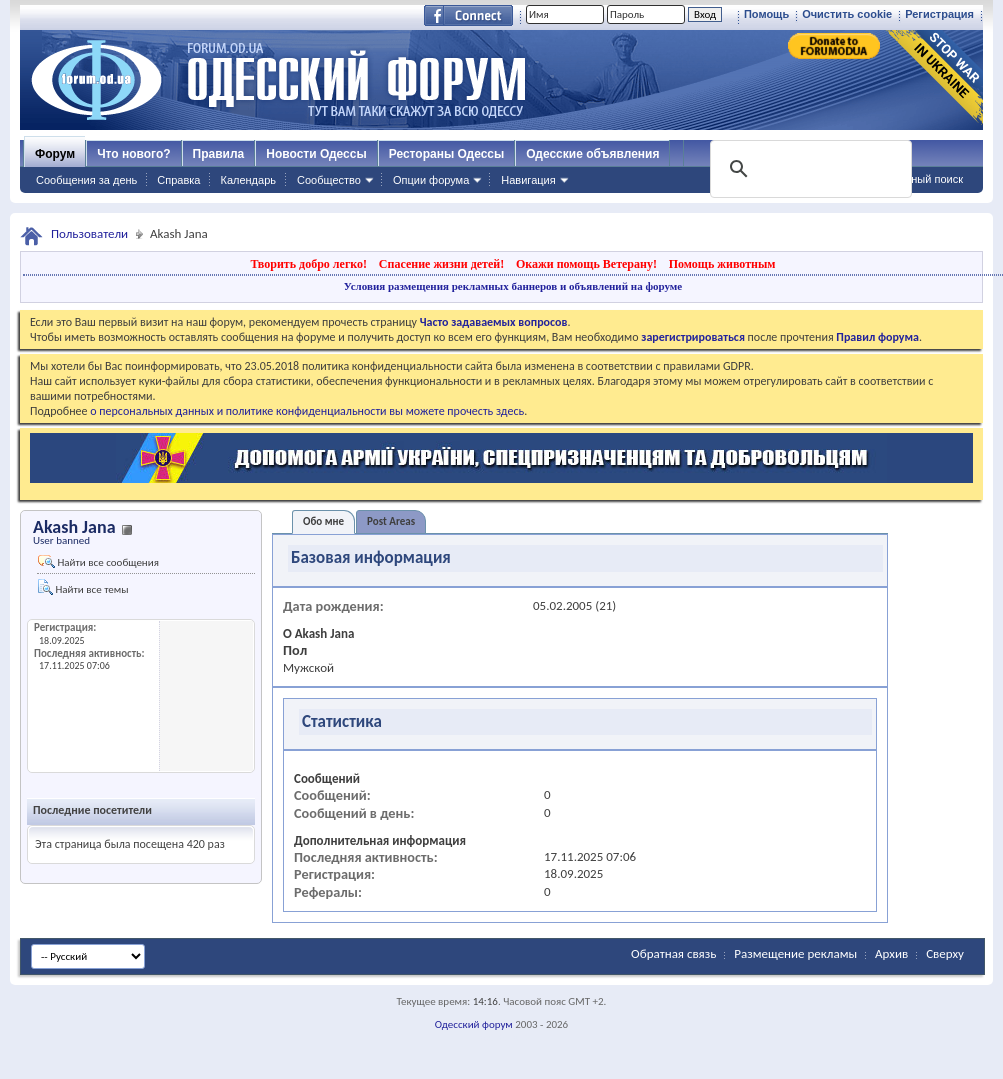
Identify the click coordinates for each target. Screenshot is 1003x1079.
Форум (55, 154)
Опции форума (431, 180)
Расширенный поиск (911, 179)
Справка (178, 180)
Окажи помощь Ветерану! (586, 264)
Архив (891, 953)
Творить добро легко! (308, 264)
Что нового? (133, 154)
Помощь (766, 14)
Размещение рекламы (795, 953)
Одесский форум (474, 1024)
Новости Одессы (316, 154)
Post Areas (391, 521)
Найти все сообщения (98, 562)
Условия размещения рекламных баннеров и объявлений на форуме (513, 286)
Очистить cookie (847, 14)
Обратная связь (673, 953)
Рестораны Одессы (447, 154)
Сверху (945, 953)
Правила (219, 154)
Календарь (248, 180)
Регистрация (939, 14)
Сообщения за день (86, 180)
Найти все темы (83, 587)
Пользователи (89, 233)
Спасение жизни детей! (441, 264)
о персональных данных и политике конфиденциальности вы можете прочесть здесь (307, 411)
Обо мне (323, 521)
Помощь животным (722, 264)
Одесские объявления (592, 154)
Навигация (528, 180)
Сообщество (329, 180)
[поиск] (809, 169)
